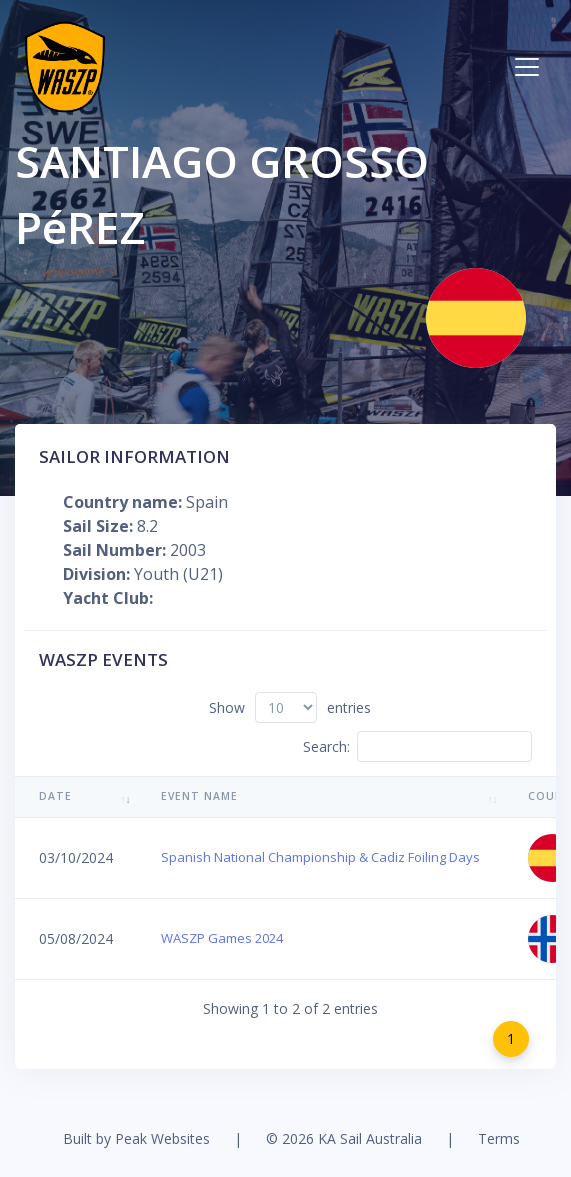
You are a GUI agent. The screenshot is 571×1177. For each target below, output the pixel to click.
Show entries (290, 707)
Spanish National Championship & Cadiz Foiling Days (320, 857)
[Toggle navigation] (527, 67)
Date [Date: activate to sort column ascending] (55, 796)
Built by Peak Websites (136, 1138)
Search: (417, 746)
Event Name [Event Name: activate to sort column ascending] (199, 796)
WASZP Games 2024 (222, 938)
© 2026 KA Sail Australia (344, 1138)
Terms (499, 1138)
